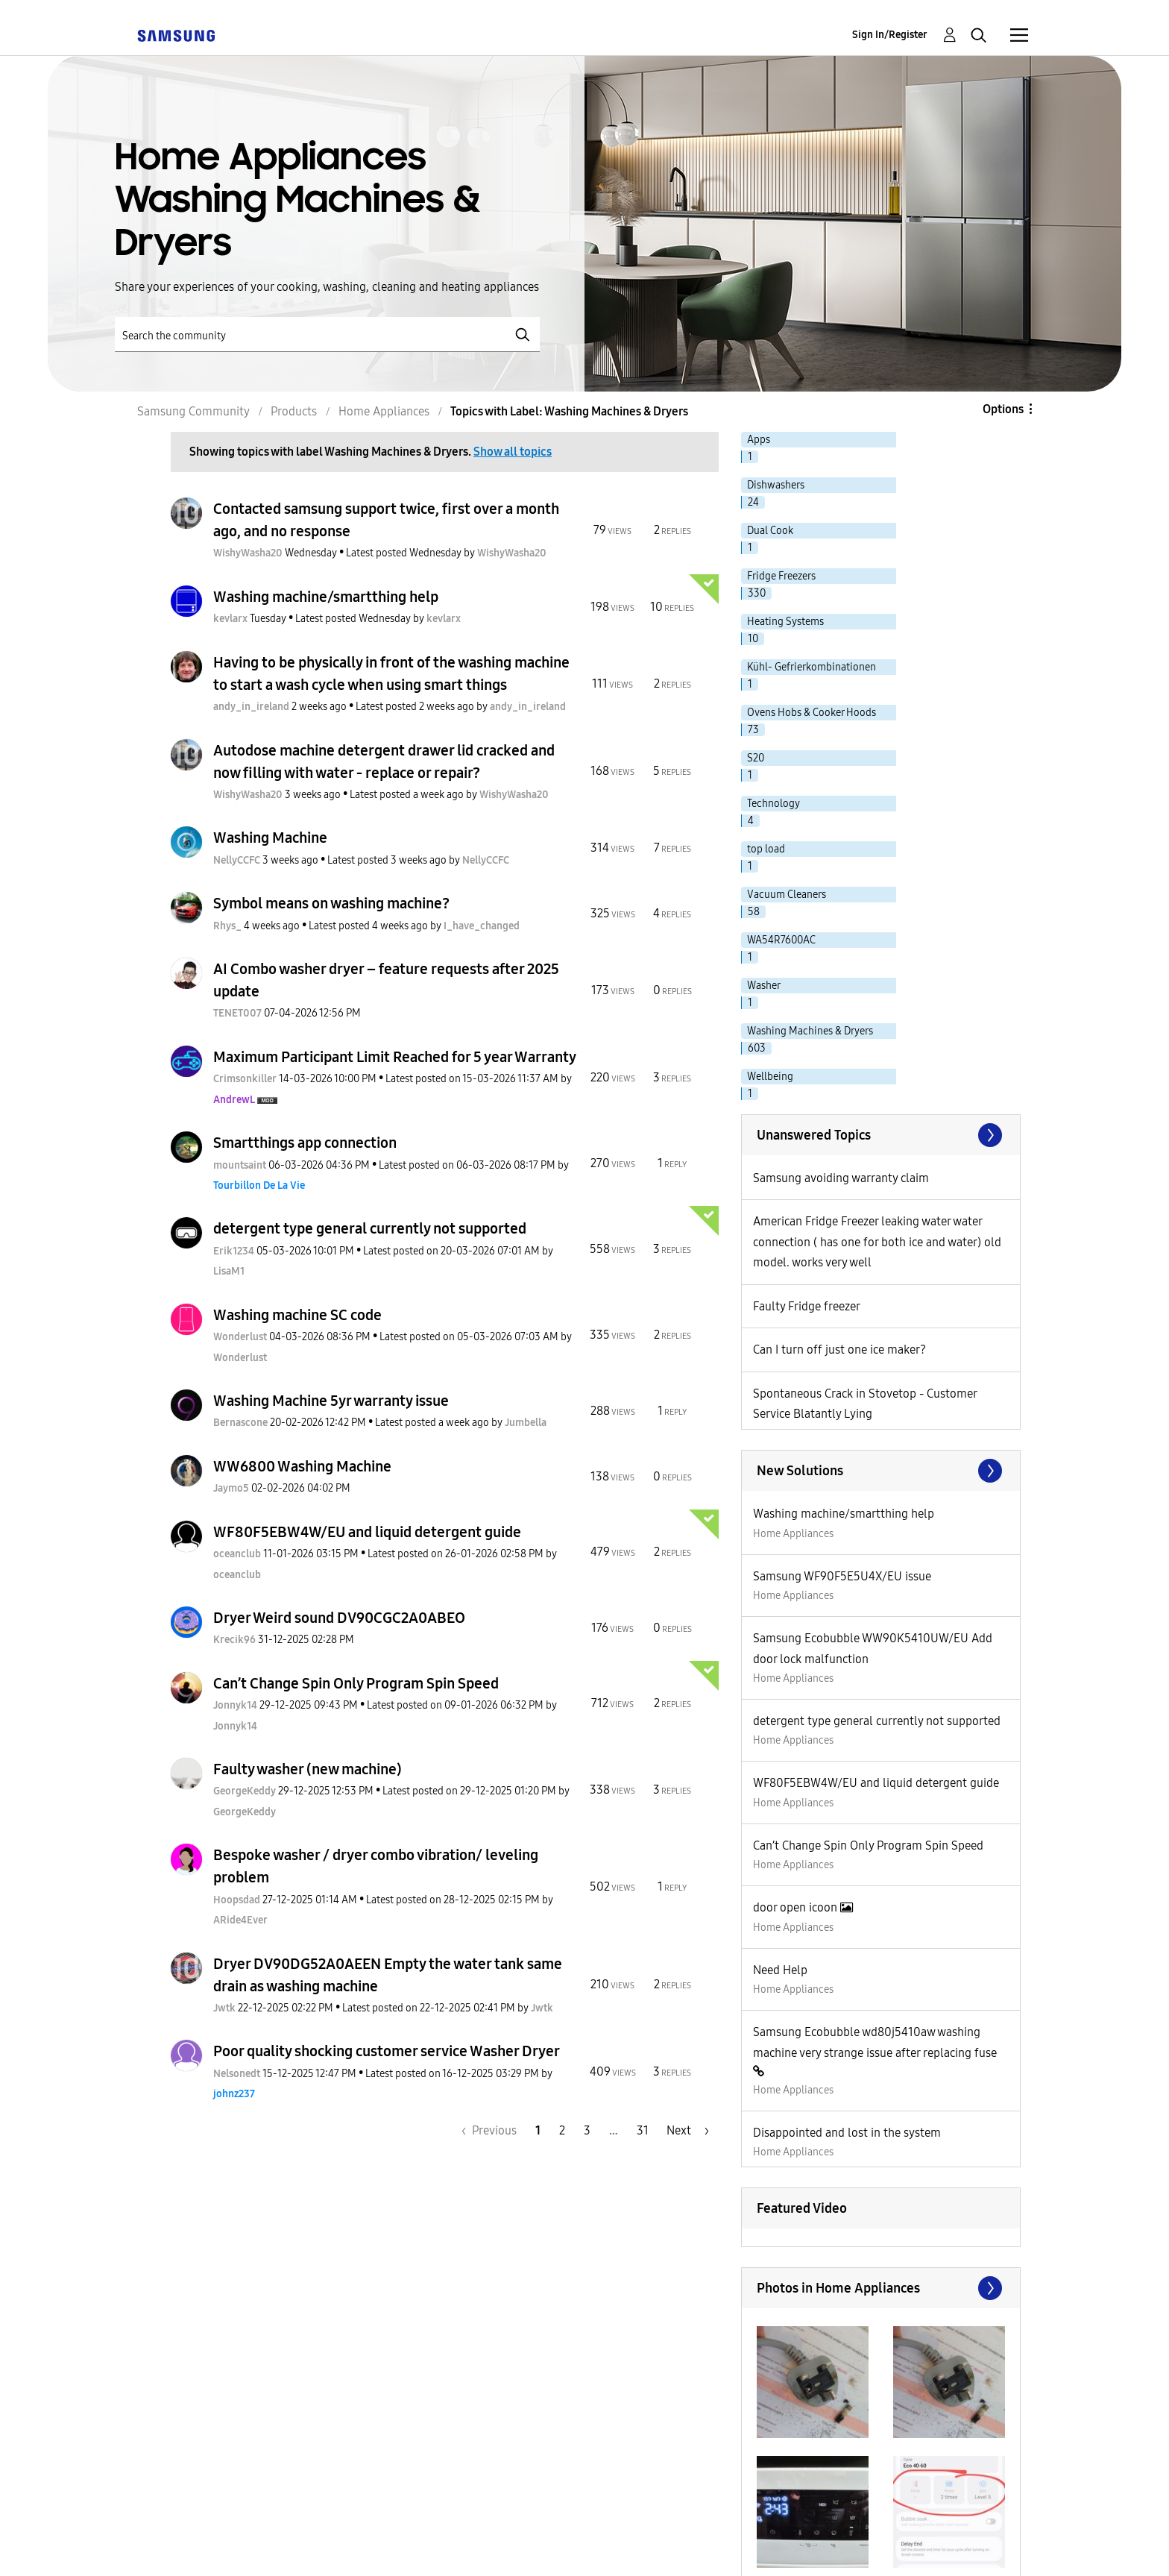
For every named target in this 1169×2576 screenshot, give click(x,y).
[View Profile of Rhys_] (227, 926)
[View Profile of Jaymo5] (231, 1488)
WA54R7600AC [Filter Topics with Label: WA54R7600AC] (781, 940)
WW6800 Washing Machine (302, 1466)
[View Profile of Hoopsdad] (236, 1900)
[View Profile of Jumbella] (525, 1422)
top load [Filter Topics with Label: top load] (766, 849)
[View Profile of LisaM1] (229, 1271)
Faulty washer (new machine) (307, 1769)
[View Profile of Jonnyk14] (235, 1705)
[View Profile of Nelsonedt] (236, 2073)
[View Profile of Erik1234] (233, 1251)
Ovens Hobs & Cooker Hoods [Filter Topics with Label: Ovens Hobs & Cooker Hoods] (811, 712)
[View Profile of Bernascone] (240, 1422)
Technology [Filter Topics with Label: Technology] (773, 803)
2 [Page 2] (562, 2130)
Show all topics (512, 451)
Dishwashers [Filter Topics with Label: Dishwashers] (775, 485)
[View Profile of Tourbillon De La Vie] (259, 1185)
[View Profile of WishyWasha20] (248, 553)
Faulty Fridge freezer (806, 1306)
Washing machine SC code (297, 1315)
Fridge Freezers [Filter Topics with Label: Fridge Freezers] (781, 576)
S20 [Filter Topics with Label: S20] (755, 758)
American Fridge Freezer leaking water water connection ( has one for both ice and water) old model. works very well (877, 1241)
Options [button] (1003, 409)
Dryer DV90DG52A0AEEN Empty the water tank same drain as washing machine (387, 1975)
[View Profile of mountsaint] (239, 1165)
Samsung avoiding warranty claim (841, 1178)
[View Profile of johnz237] (234, 2093)
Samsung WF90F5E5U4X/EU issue (842, 1576)
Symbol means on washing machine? (331, 903)
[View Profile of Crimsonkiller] (245, 1078)
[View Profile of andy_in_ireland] (251, 706)
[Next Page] (688, 2130)
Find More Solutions (881, 1471)
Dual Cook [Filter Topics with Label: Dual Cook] (770, 530)
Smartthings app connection (305, 1143)
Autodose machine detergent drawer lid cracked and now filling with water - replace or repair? (384, 761)
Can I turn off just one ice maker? (839, 1349)
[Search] (327, 334)
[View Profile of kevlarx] (230, 618)
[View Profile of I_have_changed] (482, 926)
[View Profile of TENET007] (237, 1013)
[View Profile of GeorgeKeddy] (244, 1791)
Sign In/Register (889, 34)
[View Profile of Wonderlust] (240, 1337)
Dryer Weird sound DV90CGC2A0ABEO (339, 1618)
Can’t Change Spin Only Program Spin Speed (356, 1683)
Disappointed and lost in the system (847, 2133)
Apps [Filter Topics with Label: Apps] (758, 439)
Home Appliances (793, 1533)
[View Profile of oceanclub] (237, 1554)
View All (881, 2288)
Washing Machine (270, 837)
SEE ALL (881, 1135)
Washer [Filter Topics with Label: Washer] (764, 985)
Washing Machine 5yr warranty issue (331, 1401)
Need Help (780, 1970)
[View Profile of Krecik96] (234, 1639)
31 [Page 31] (643, 2130)
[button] (813, 2382)
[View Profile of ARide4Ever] (240, 1920)
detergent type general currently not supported (369, 1228)
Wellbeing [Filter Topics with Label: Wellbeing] (770, 1076)
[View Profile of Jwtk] (224, 2008)
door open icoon (796, 1907)
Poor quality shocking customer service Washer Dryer (386, 2051)
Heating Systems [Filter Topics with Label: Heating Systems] (785, 621)
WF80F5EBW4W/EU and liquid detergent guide (367, 1532)
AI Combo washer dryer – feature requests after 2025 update (386, 980)
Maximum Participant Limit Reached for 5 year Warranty (394, 1057)
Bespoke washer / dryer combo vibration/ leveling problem (375, 1866)
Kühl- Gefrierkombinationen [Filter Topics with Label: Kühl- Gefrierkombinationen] (811, 667)
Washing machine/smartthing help (325, 597)
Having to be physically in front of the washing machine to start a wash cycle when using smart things (391, 673)
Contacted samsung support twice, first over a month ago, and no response (386, 520)
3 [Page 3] (587, 2130)
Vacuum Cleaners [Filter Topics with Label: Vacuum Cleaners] (786, 894)
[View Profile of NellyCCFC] (236, 860)
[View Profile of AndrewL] (234, 1099)
